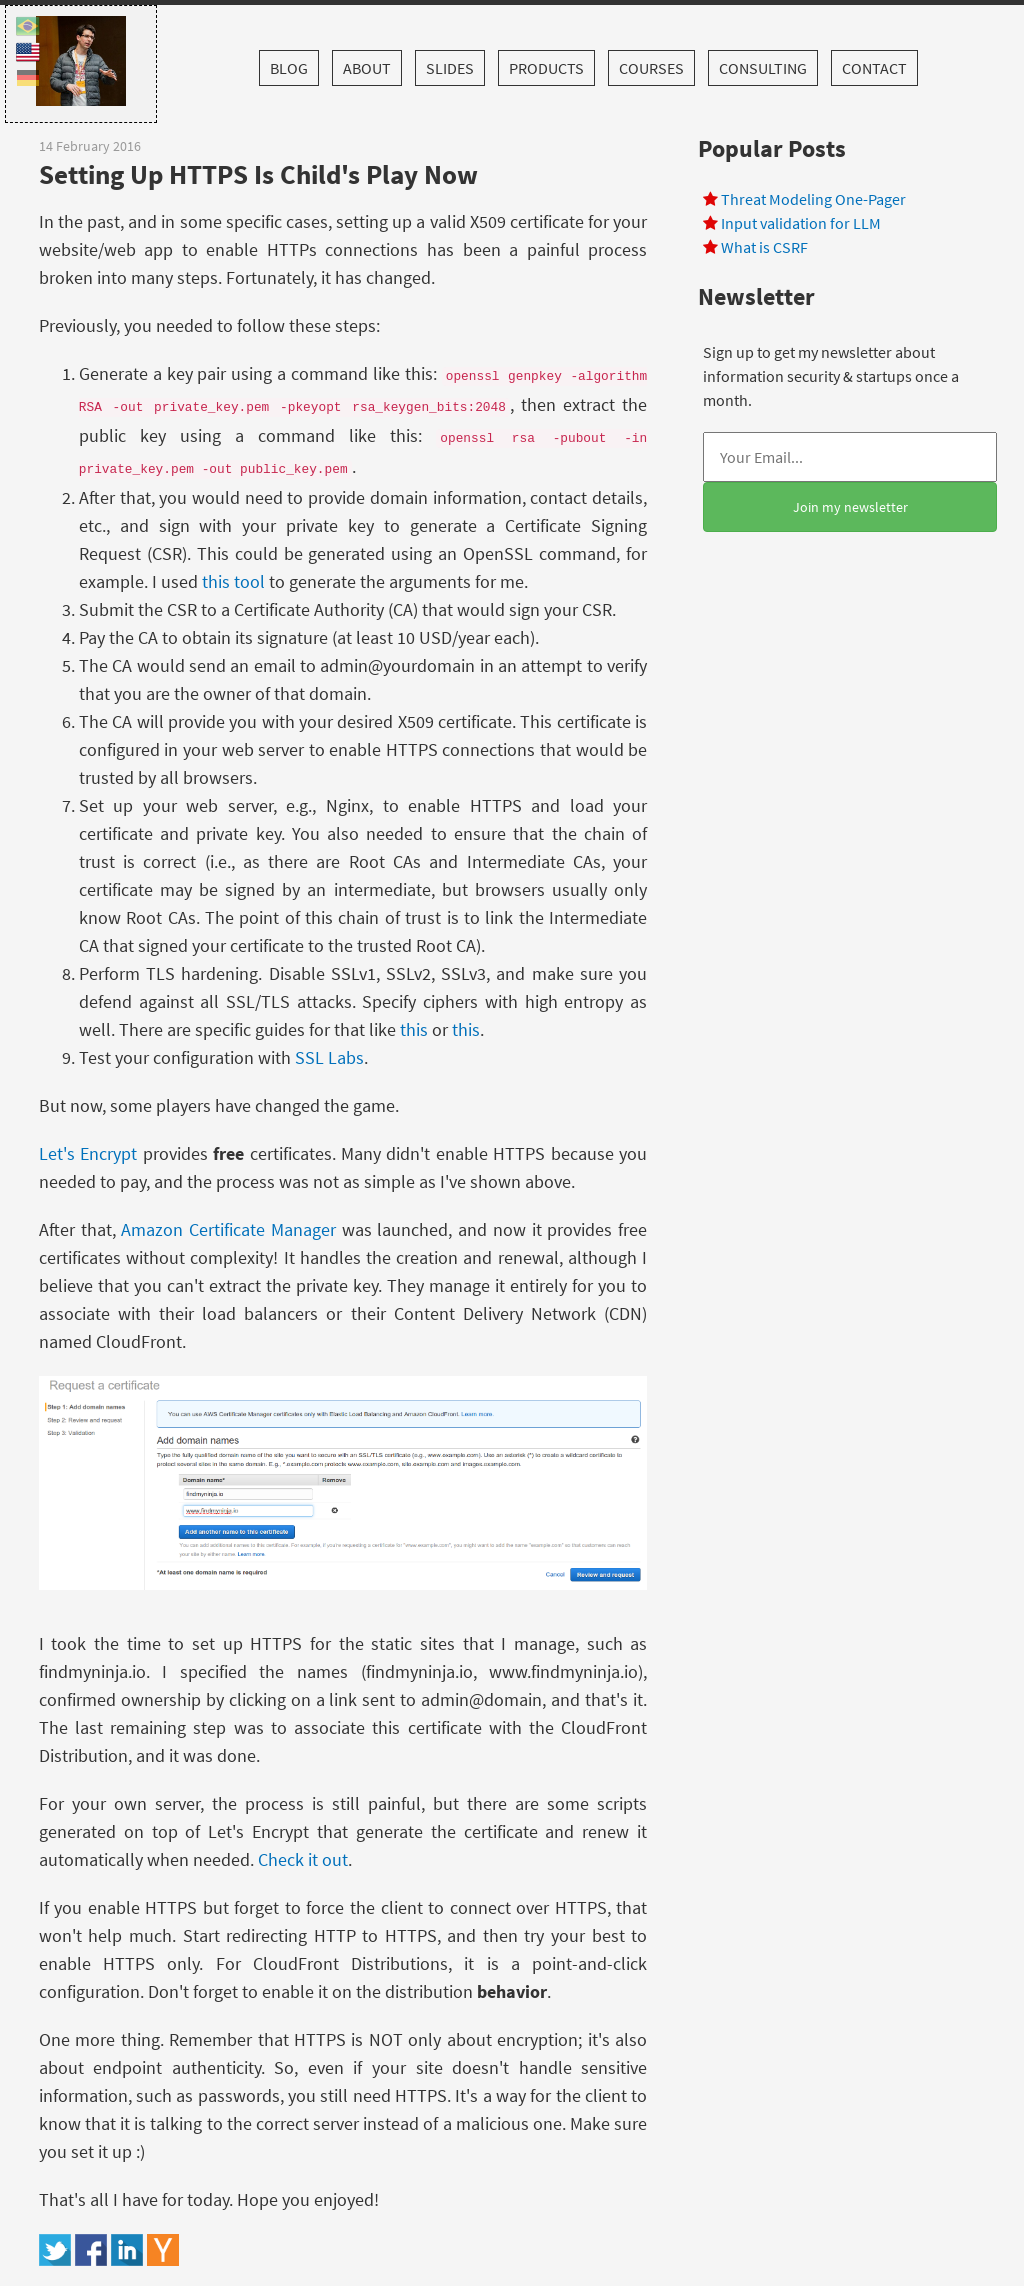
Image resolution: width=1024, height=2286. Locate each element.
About (367, 68)
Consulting (763, 68)
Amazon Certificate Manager (228, 1229)
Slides (450, 68)
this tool (233, 581)
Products (546, 68)
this (414, 1029)
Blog (289, 68)
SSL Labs (329, 1057)
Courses (651, 68)
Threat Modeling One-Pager (813, 199)
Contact (874, 68)
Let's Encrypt (88, 1153)
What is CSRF (764, 247)
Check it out (303, 1859)
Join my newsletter (850, 507)
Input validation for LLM (801, 223)
